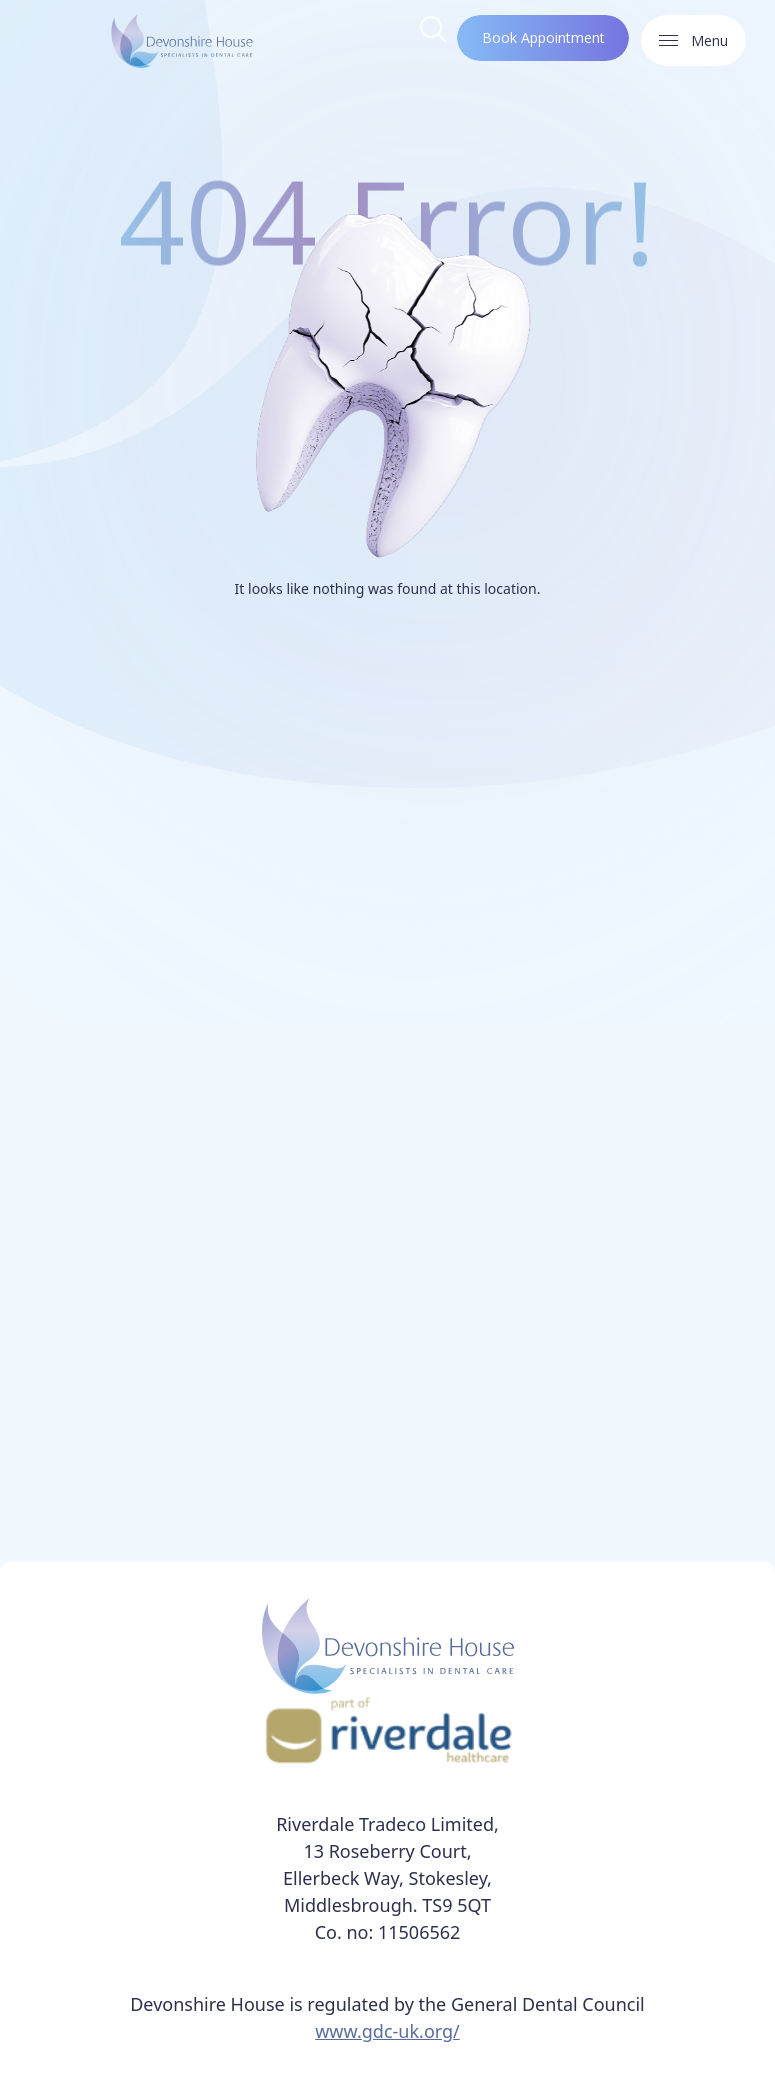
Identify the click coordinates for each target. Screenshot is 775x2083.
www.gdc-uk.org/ (387, 2031)
